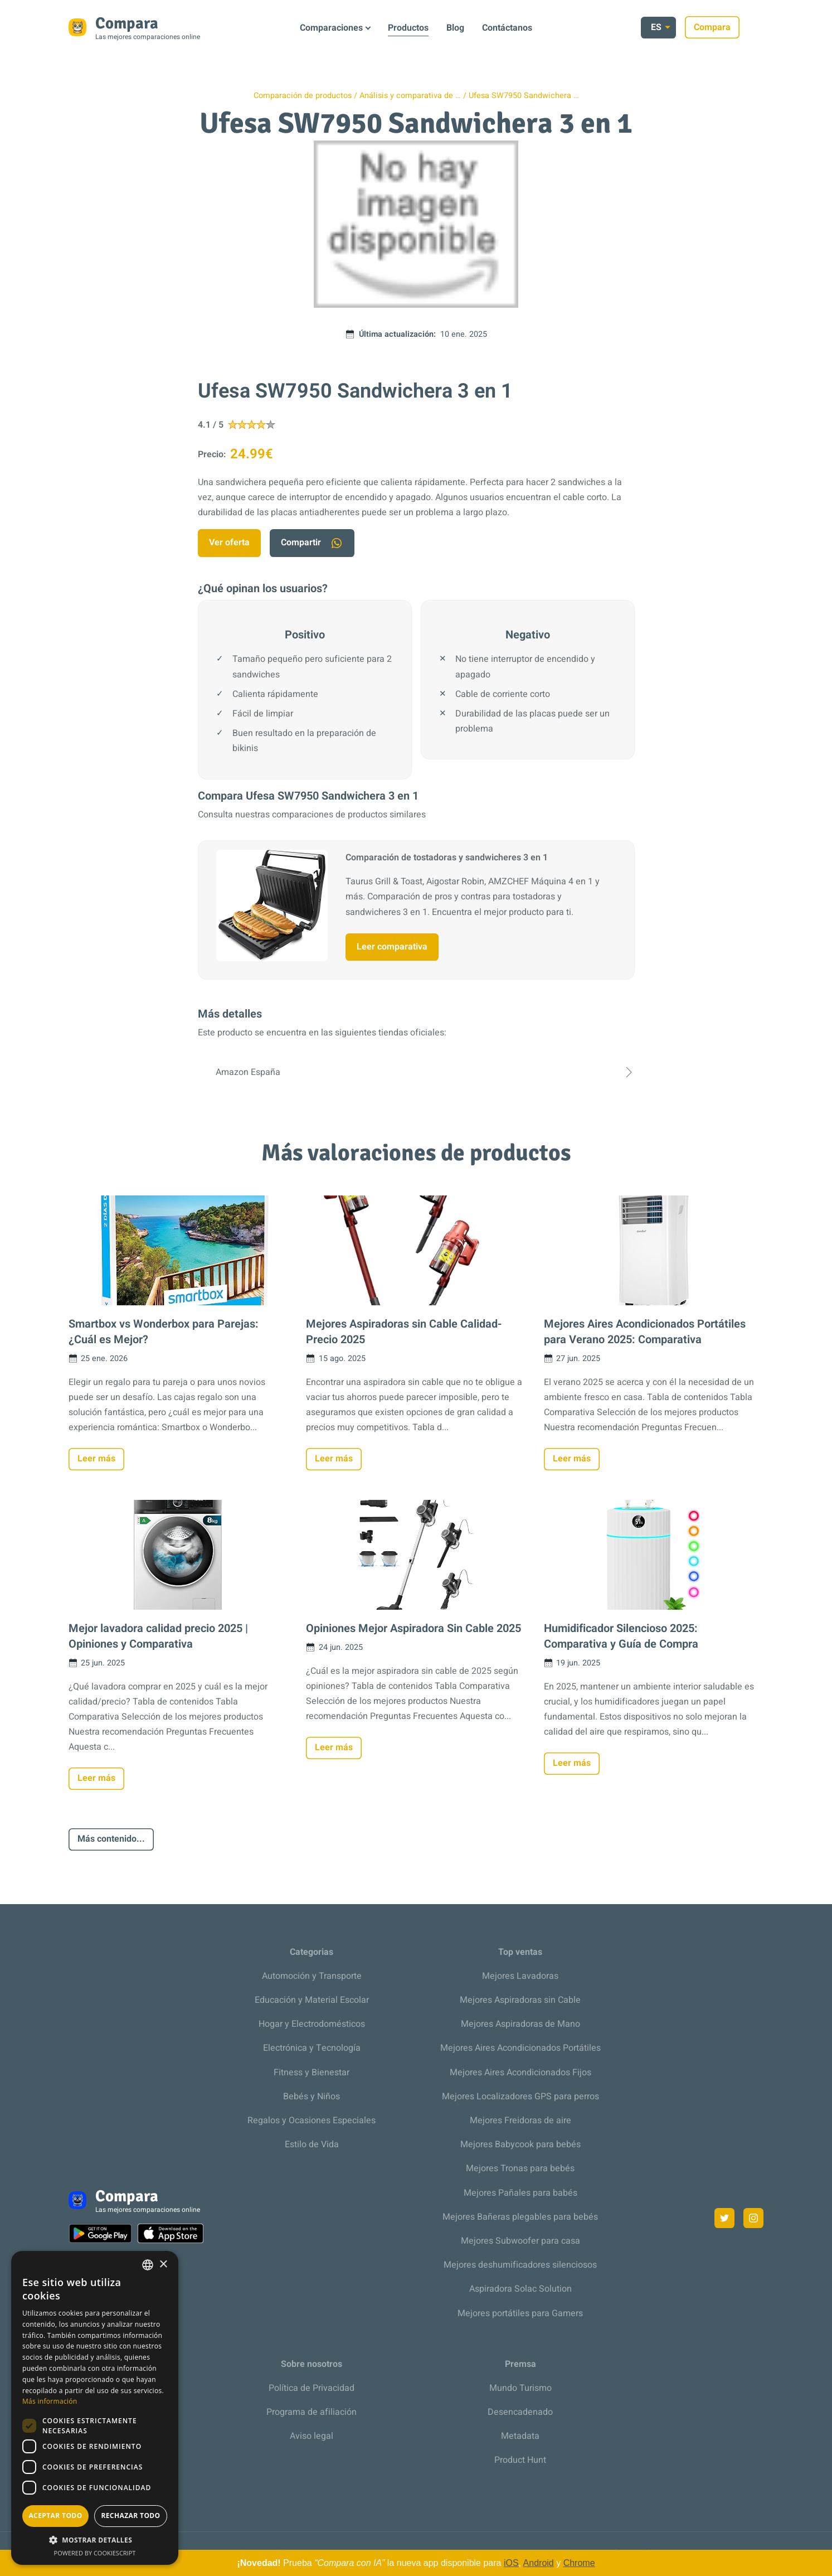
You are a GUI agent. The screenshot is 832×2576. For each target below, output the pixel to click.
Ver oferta (229, 542)
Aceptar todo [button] (55, 2515)
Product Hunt (520, 2460)
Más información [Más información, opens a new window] (49, 2401)
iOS (511, 2563)
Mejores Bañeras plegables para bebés (520, 2217)
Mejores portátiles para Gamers (520, 2313)
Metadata (520, 2436)
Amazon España (416, 1072)
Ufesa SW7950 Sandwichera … (524, 95)
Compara (736, 27)
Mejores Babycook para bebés (520, 2144)
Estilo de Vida (312, 2144)
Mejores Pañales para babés (520, 2193)
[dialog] (94, 2408)
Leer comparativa (392, 946)
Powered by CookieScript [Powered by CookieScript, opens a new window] (95, 2553)
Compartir (312, 543)
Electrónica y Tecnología (312, 2048)
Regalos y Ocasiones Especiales (311, 2120)
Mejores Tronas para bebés (520, 2168)
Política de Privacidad (311, 2388)
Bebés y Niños (311, 2096)
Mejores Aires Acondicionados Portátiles (520, 2048)
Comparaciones (331, 28)
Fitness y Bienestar (311, 2072)
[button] (94, 2540)
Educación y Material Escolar (312, 2000)
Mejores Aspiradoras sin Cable (520, 2000)
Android (538, 2563)
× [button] (163, 2264)
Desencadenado (520, 2412)
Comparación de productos (303, 95)
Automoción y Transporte (312, 1976)
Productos (408, 28)
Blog (455, 28)
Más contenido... (111, 1839)
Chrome (579, 2563)
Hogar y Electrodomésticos (312, 2024)
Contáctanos (507, 28)
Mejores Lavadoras (520, 1976)
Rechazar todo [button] (130, 2515)
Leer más (96, 1458)
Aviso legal (311, 2436)
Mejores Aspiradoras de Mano (520, 2024)
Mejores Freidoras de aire (520, 2120)
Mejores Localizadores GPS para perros (520, 2096)
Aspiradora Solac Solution (520, 2289)
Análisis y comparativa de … (410, 95)
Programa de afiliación (311, 2412)
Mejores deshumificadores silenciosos (520, 2265)
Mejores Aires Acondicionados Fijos (520, 2072)
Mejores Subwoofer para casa (520, 2241)
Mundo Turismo (520, 2388)
